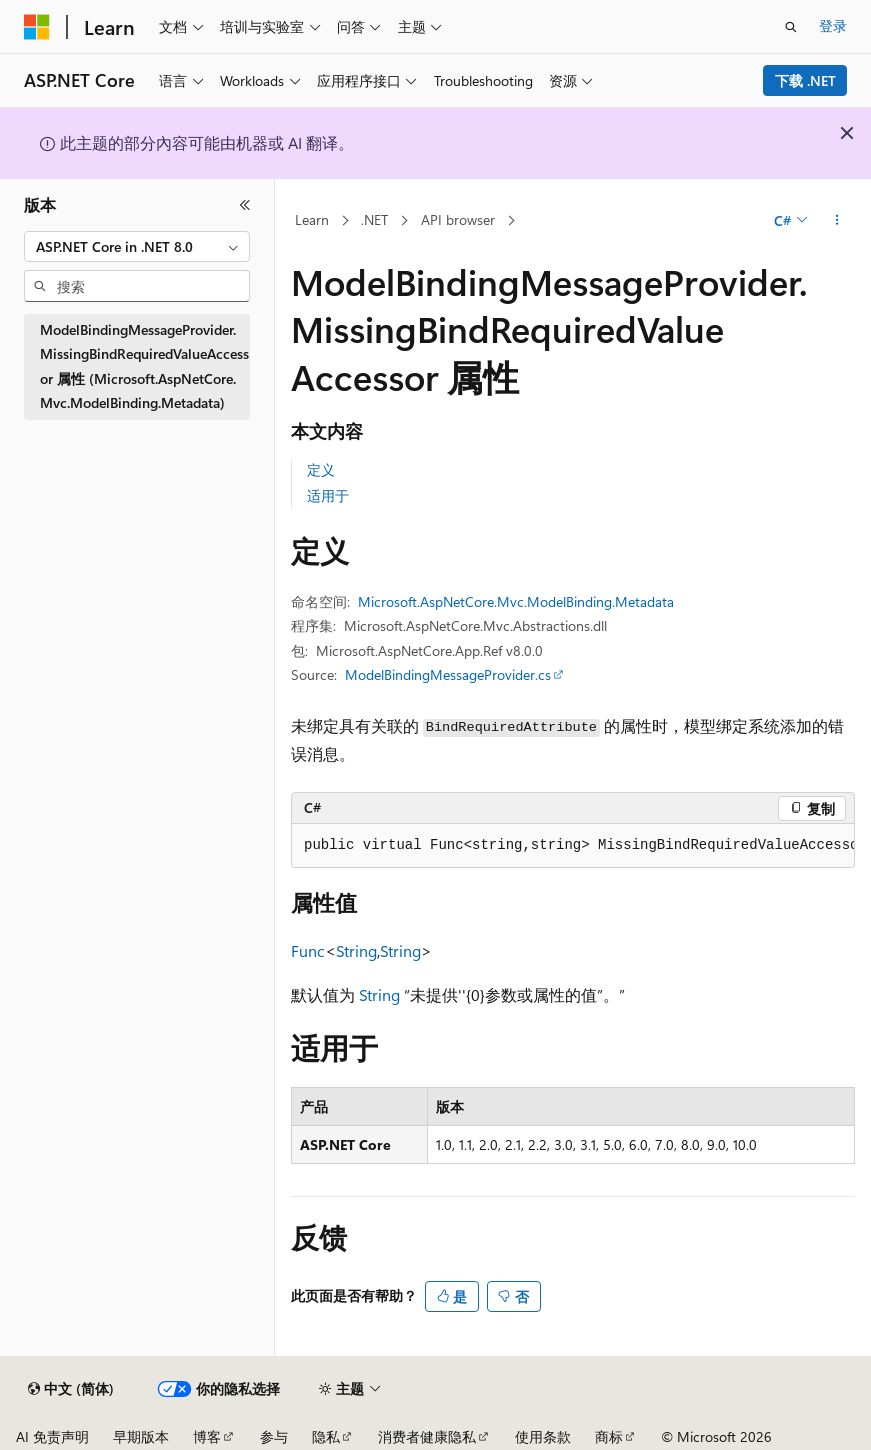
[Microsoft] (37, 27)
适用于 (328, 495)
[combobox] (137, 247)
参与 (274, 1436)
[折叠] (245, 205)
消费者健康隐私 (427, 1436)
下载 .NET (805, 80)
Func (308, 950)
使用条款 (543, 1436)
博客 (207, 1436)
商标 (609, 1436)
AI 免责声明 (52, 1436)
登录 (833, 25)
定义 (321, 469)
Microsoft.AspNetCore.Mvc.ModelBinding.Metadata (516, 601)
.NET (374, 219)
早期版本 (141, 1436)
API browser (458, 219)
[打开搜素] (791, 27)
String (356, 950)
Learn (312, 219)
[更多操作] (837, 221)
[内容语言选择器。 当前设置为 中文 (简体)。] (71, 1389)
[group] (573, 846)
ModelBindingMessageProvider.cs (448, 674)
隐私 (326, 1436)
